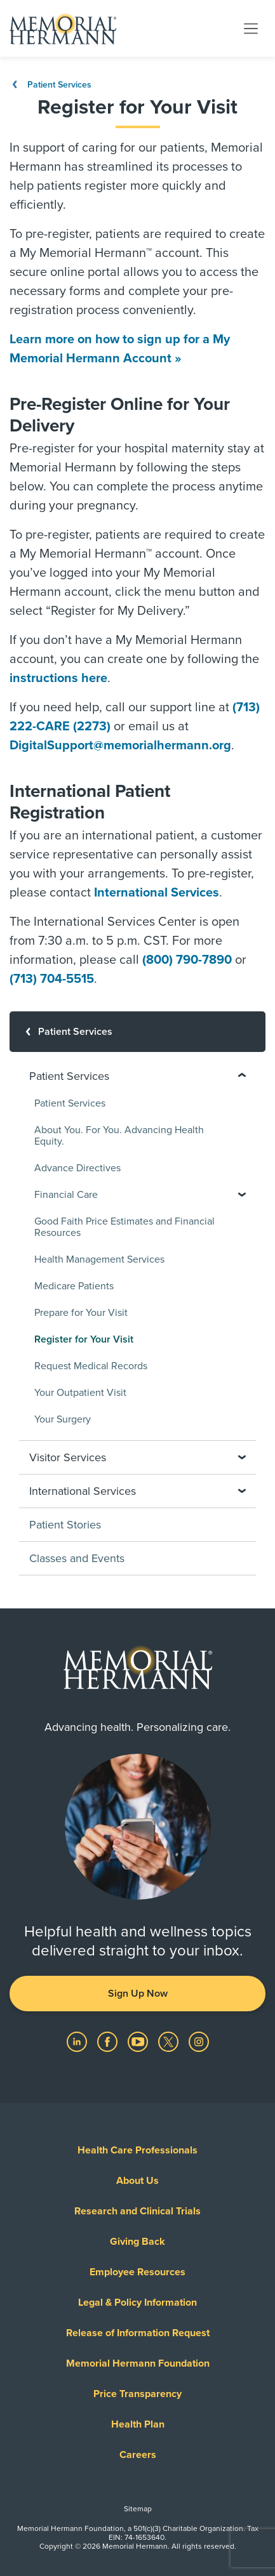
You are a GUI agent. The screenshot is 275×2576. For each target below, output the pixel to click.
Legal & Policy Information (137, 2302)
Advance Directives (77, 1168)
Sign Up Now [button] (138, 1993)
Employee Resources (137, 2272)
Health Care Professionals (137, 2150)
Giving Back (137, 2241)
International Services (156, 892)
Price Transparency (137, 2394)
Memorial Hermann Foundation (138, 2363)
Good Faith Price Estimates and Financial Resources (124, 1227)
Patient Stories (65, 1525)
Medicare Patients (74, 1286)
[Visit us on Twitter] (169, 2041)
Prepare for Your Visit (81, 1312)
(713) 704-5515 (52, 979)
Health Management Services (99, 1259)
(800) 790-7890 (187, 960)
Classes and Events (76, 1558)
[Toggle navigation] (250, 27)
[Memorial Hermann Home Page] (63, 28)
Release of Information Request (138, 2333)
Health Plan (137, 2424)
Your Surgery (62, 1419)
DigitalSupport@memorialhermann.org (120, 745)
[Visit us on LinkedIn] (78, 2041)
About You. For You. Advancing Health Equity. (119, 1136)
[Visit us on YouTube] (139, 2041)
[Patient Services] (137, 1031)
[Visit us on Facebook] (108, 2041)
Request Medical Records (90, 1366)
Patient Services (50, 84)
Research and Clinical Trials (137, 2211)
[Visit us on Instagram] (199, 2041)
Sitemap (138, 2508)
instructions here (58, 678)
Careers (137, 2454)
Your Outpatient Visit (80, 1392)
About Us (137, 2180)
